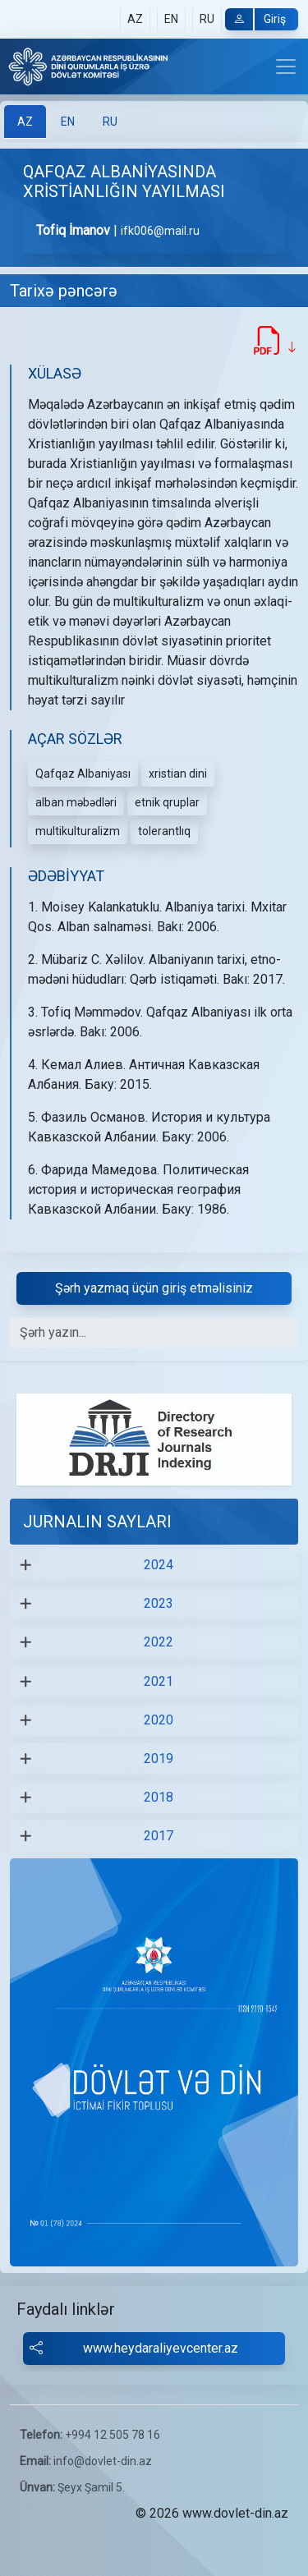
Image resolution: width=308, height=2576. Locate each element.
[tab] (25, 121)
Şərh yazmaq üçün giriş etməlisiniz (154, 1288)
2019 (158, 1758)
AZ (135, 18)
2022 (158, 1642)
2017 (158, 1836)
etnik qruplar (167, 802)
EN (171, 18)
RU (207, 18)
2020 (158, 1720)
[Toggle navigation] (286, 66)
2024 (158, 1565)
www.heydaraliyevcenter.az (134, 2348)
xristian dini (178, 773)
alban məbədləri (76, 802)
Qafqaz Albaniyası (83, 773)
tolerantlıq (164, 831)
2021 (158, 1681)
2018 (158, 1797)
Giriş (255, 19)
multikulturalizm (77, 831)
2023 (158, 1603)
